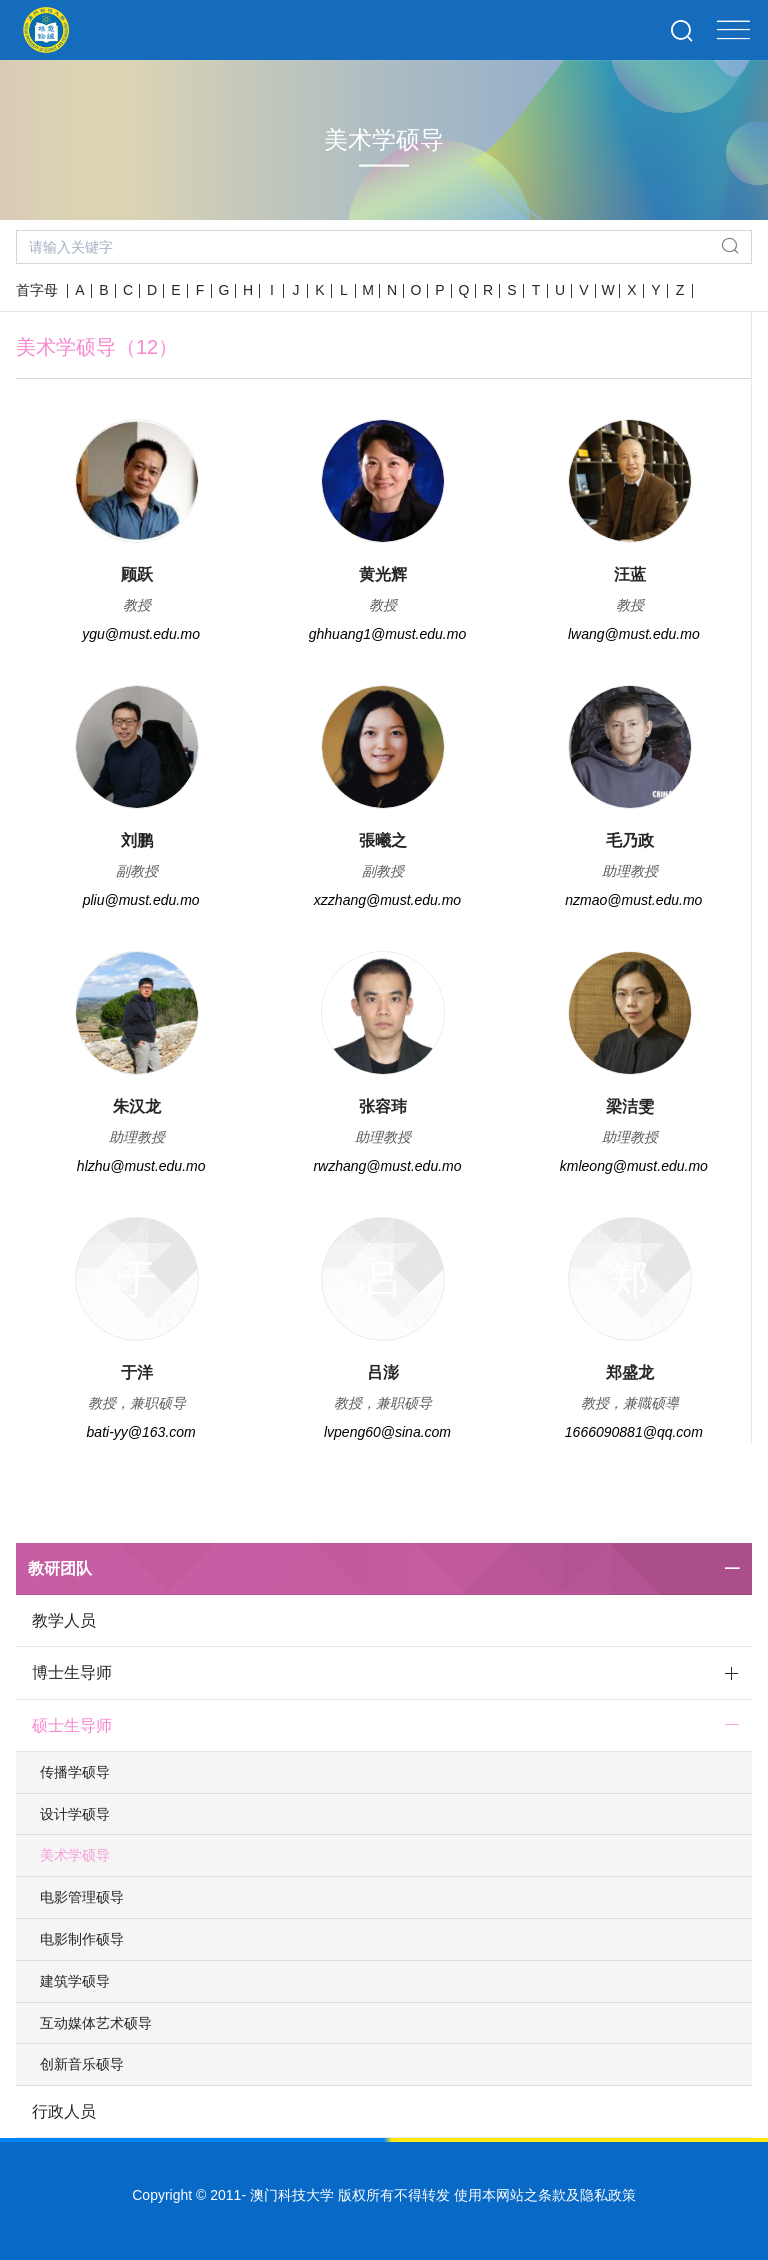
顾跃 (137, 574)
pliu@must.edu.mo (141, 900)
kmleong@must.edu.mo (634, 1166)
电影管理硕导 (82, 1897)
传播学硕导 (75, 1772)
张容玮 (383, 1106)
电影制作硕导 (82, 1939)
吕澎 (383, 1372)
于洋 (137, 1372)
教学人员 (64, 1620)
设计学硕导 (75, 1814)
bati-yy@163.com (141, 1432)
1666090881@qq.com (634, 1432)
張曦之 (383, 840)
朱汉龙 (137, 1106)
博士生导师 (72, 1672)
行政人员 (64, 2111)
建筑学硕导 (75, 1981)
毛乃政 (630, 840)
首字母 (37, 290)
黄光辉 (383, 574)
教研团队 (60, 1568)
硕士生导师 (72, 1725)
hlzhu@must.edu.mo (141, 1166)
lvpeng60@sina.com (387, 1432)
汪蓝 (630, 574)
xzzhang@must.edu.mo (387, 900)
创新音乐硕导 (82, 2064)
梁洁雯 (630, 1106)
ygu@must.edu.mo (141, 634)
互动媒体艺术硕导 (96, 2023)
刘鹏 (137, 840)
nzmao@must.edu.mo (633, 900)
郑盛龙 (630, 1372)
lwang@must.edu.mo (634, 634)
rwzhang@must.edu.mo (387, 1166)
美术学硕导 (75, 1855)
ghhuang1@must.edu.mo (387, 634)
